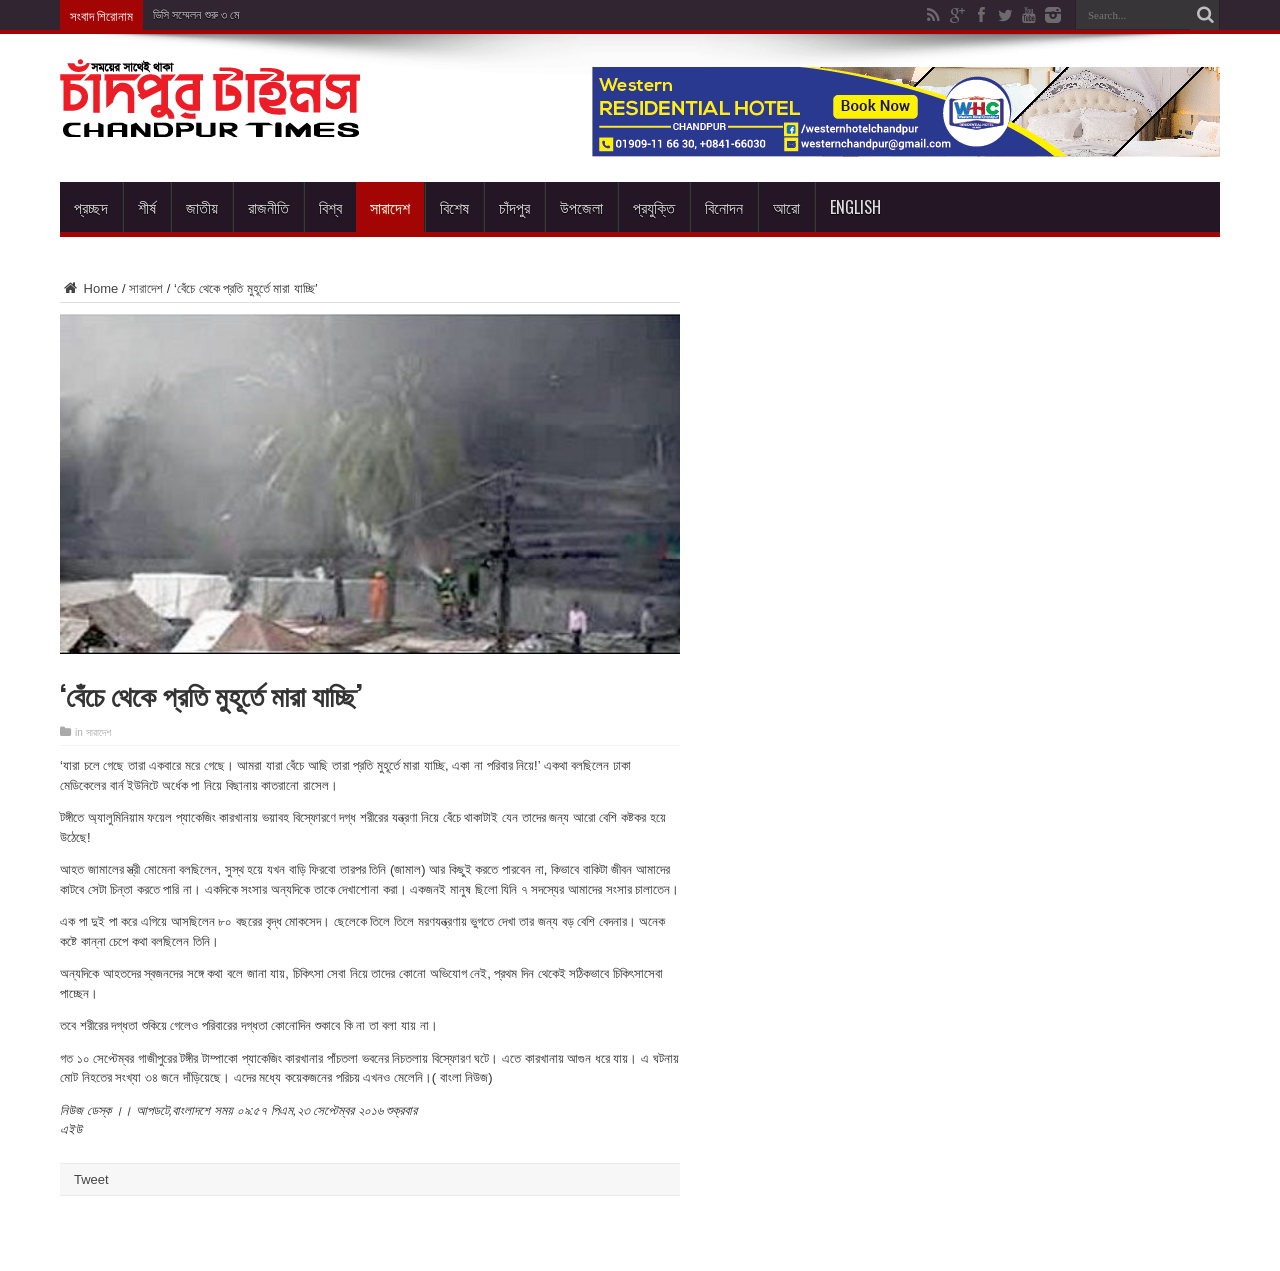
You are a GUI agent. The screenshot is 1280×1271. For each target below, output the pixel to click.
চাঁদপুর (514, 207)
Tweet (91, 1179)
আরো (786, 207)
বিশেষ (454, 207)
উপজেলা (581, 207)
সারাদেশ (390, 207)
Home (89, 288)
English (855, 207)
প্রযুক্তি (654, 207)
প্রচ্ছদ (91, 207)
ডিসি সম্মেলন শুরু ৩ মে (196, 15)
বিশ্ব (330, 207)
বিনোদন (724, 207)
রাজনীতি (268, 207)
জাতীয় (202, 207)
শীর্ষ (147, 207)
